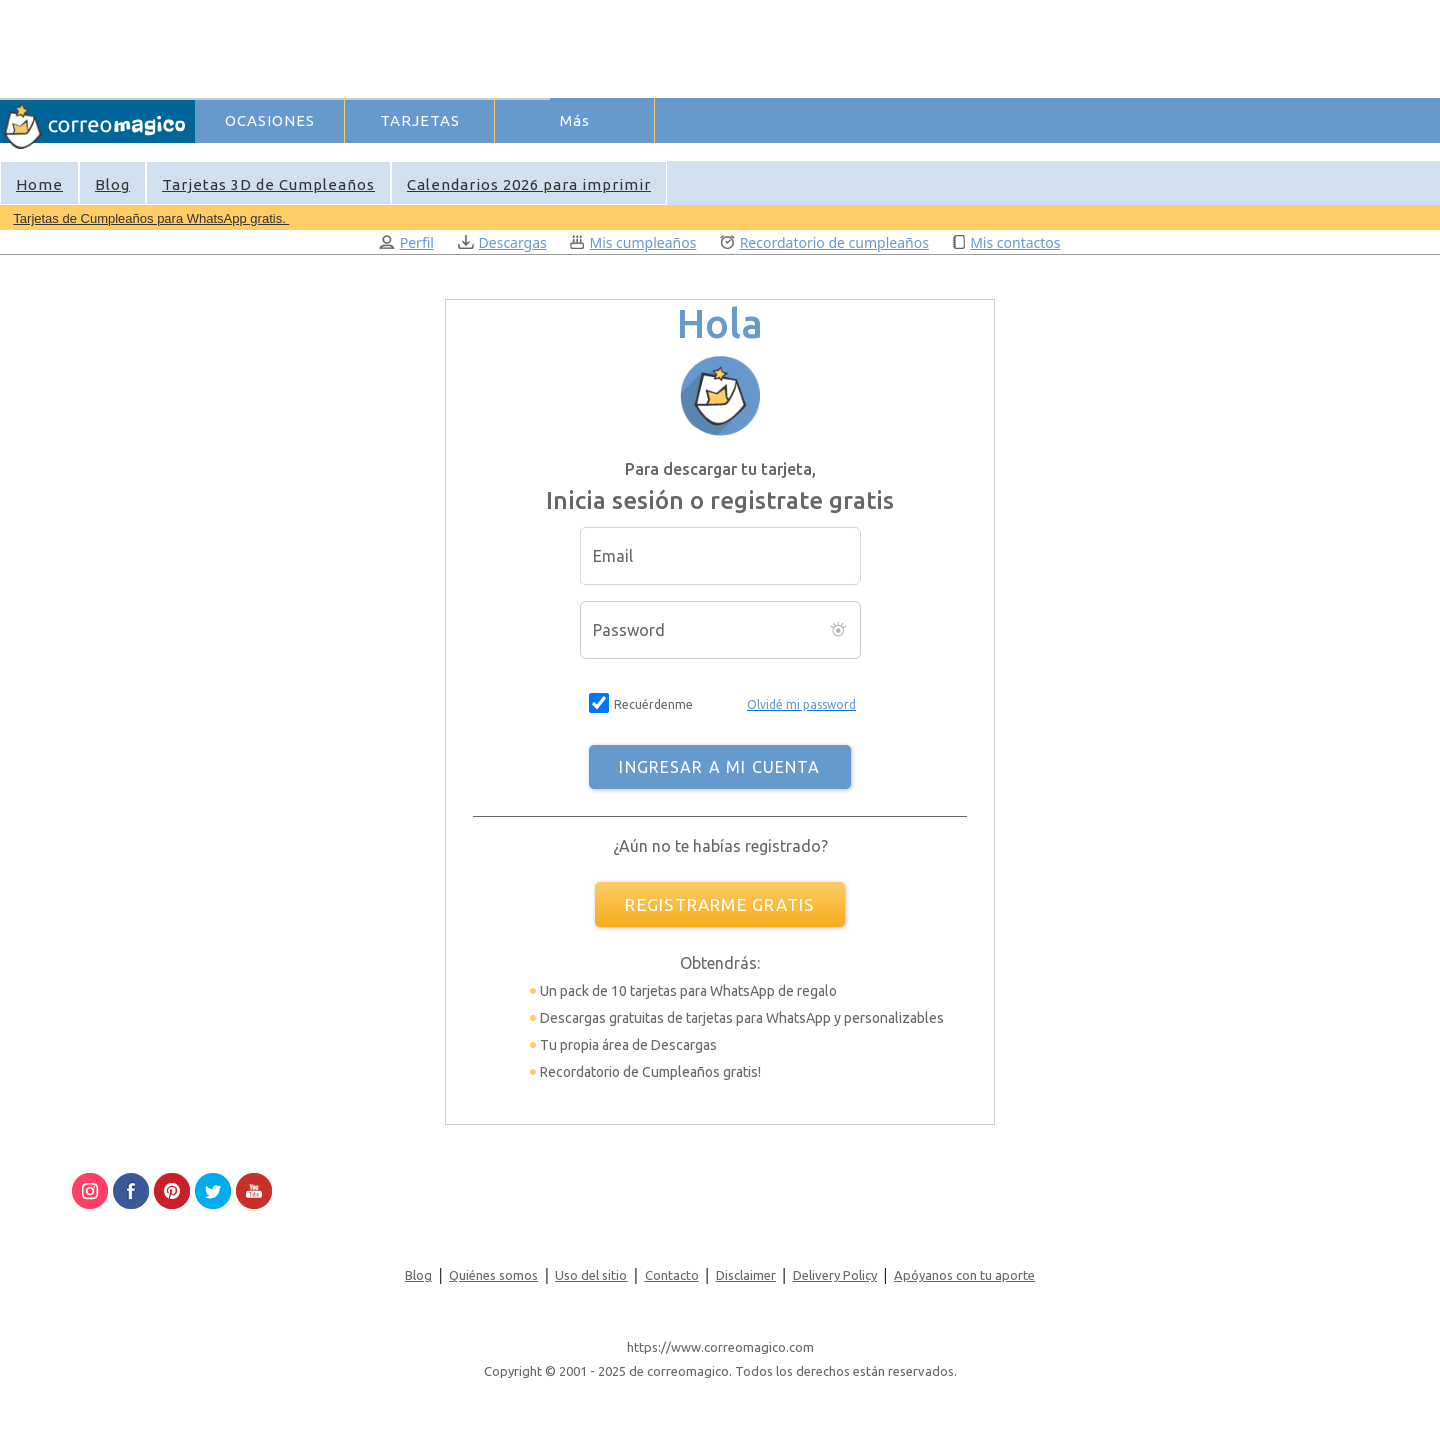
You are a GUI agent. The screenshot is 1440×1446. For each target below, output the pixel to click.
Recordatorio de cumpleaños (824, 242)
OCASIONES (270, 120)
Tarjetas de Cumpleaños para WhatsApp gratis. (151, 218)
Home (39, 184)
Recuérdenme (653, 704)
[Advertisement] (561, 46)
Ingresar (509, 154)
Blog (112, 184)
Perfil (406, 242)
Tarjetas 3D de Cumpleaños (268, 184)
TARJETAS (420, 120)
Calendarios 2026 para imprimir (529, 184)
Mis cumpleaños (633, 242)
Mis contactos (1007, 242)
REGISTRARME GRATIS (719, 904)
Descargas (502, 242)
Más (575, 120)
